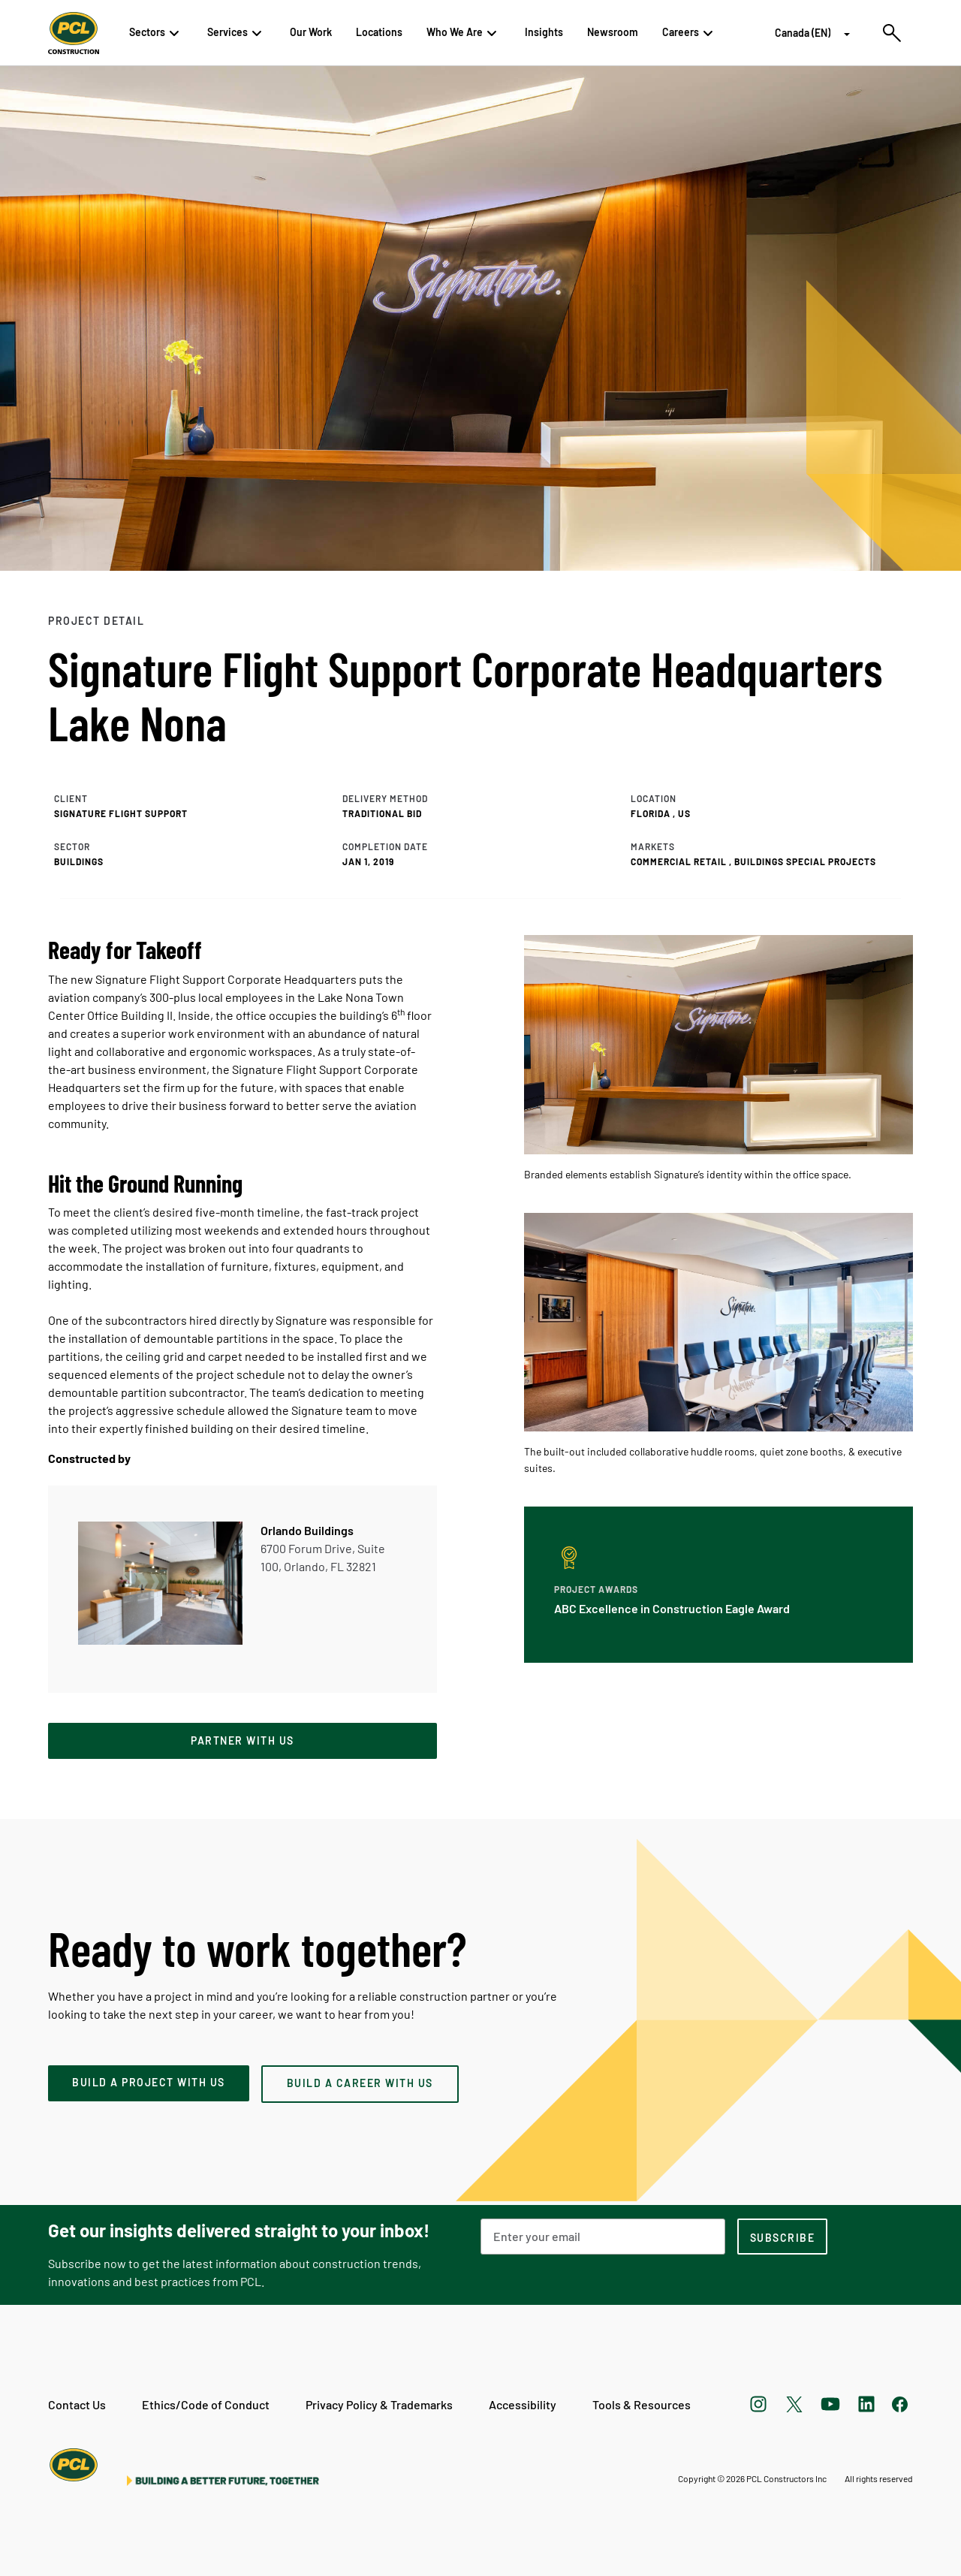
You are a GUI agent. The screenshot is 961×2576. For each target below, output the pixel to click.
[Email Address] (602, 2237)
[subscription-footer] (782, 2237)
